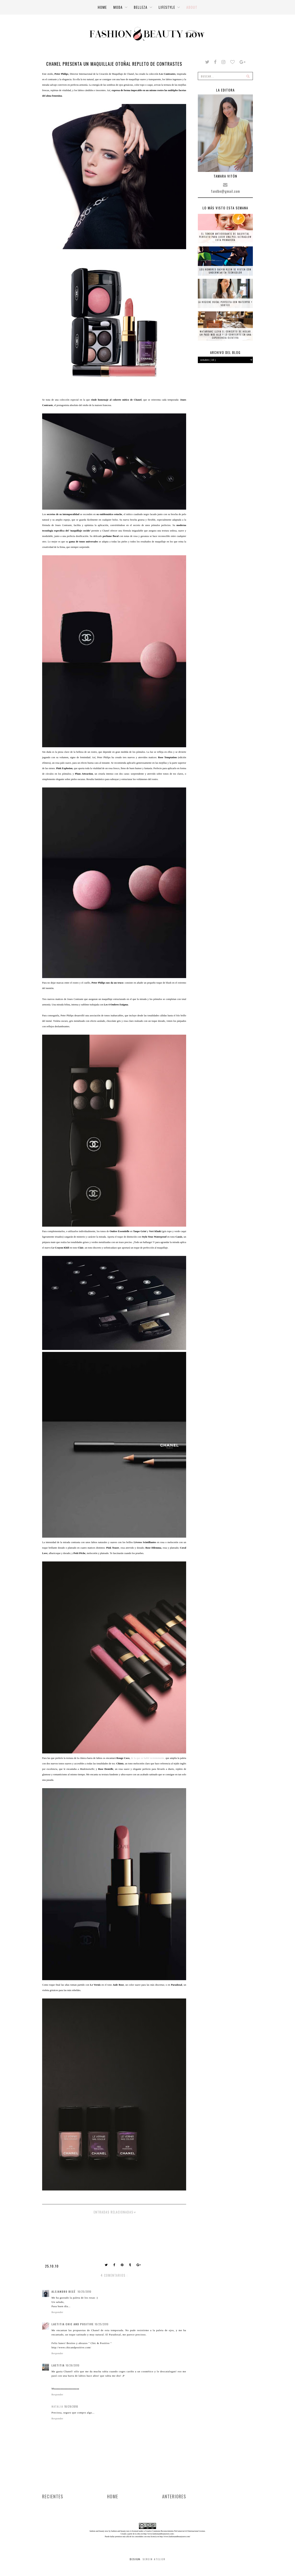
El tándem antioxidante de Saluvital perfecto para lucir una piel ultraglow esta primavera (225, 237)
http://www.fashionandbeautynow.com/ (158, 2534)
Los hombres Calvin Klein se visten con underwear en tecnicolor (225, 271)
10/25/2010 (84, 2291)
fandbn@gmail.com (225, 191)
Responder (57, 2312)
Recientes (52, 2496)
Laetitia (58, 2365)
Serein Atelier (154, 2559)
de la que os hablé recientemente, (148, 1758)
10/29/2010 (71, 2406)
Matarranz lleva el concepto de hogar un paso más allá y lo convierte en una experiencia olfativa (225, 334)
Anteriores (174, 2496)
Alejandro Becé (64, 2291)
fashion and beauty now (120, 2531)
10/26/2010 (72, 2365)
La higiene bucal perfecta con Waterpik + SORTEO (225, 303)
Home (112, 2496)
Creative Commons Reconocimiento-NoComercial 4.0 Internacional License (175, 2531)
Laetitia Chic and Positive (73, 2324)
